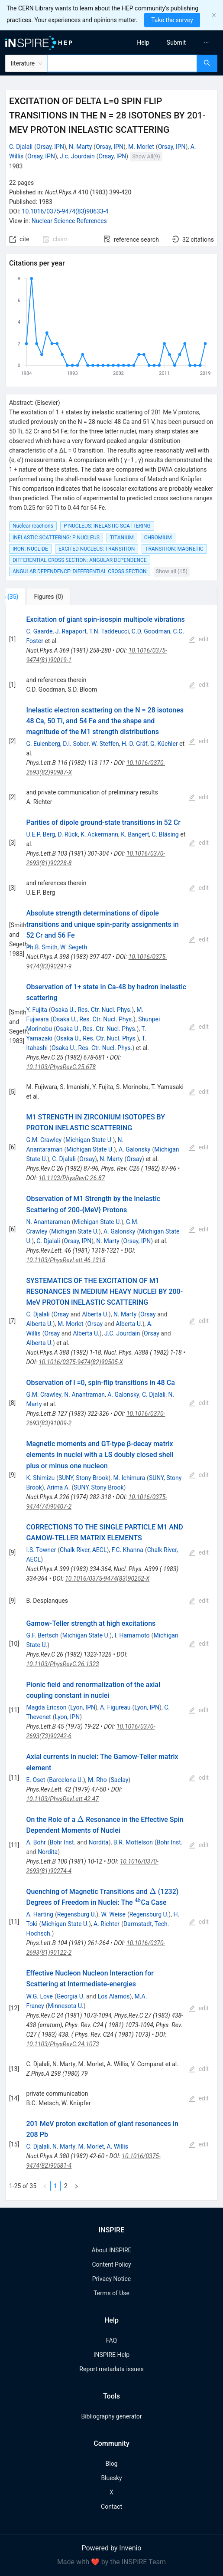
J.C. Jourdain (122, 1333)
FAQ (111, 2340)
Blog (112, 2463)
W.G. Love (39, 1996)
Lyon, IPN (82, 1707)
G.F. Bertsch (42, 1635)
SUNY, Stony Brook (83, 1477)
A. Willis (117, 2146)
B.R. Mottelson (133, 1842)
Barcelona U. (66, 1779)
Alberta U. (95, 1314)
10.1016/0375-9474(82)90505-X (81, 1362)
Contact (111, 2506)
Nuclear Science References (69, 220)
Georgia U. (71, 1996)
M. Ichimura (129, 1477)
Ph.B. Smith (41, 947)
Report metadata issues (111, 2369)
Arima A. (58, 1487)
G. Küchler (164, 743)
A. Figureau (115, 1707)
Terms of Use (111, 2293)
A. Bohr (35, 1842)
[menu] (170, 42)
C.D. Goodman (151, 631)
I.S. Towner (41, 1549)
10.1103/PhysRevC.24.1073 (62, 2044)
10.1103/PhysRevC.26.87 (72, 1178)
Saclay (120, 1779)
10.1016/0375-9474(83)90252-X (107, 1578)
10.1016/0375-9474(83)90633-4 (65, 211)
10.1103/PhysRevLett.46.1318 (65, 1260)
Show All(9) (146, 156)
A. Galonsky (135, 1149)
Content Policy (111, 2264)
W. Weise (113, 1914)
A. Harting (39, 1914)
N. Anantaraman (48, 1221)
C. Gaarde (39, 631)
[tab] (34, 596)
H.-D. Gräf (135, 743)
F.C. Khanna (127, 1549)
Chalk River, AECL (83, 1549)
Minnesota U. (66, 2005)
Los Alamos (114, 1996)
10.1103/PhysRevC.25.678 (61, 1066)
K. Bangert (135, 834)
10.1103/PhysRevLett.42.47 (62, 1798)
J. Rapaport (71, 631)
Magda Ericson (46, 1707)
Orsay (87, 1158)
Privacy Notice (111, 2278)
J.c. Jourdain (77, 156)
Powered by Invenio (112, 2548)
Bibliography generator (111, 2416)
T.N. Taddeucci (109, 631)
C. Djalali (20, 146)
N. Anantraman (84, 1394)
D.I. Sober (75, 743)
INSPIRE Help (111, 2354)
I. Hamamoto (131, 1635)
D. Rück (68, 834)
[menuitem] (143, 42)
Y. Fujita (36, 1009)
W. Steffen (105, 743)
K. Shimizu (40, 1477)
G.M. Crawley (43, 1139)
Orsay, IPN (50, 146)
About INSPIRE (111, 2250)
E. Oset (35, 1779)
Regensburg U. (77, 1914)
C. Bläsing (165, 834)
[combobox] (122, 63)
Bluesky (111, 2477)
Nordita (99, 1842)
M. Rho (97, 1779)
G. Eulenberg (43, 743)
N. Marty (80, 146)
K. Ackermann (99, 834)
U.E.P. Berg (40, 834)
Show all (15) (171, 571)
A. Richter (107, 1923)
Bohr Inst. (63, 1842)
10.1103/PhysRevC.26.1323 (62, 1663)
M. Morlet (141, 146)
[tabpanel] (111, 1403)
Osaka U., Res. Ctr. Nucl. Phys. (91, 1009)
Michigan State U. (89, 1139)
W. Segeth (73, 947)
